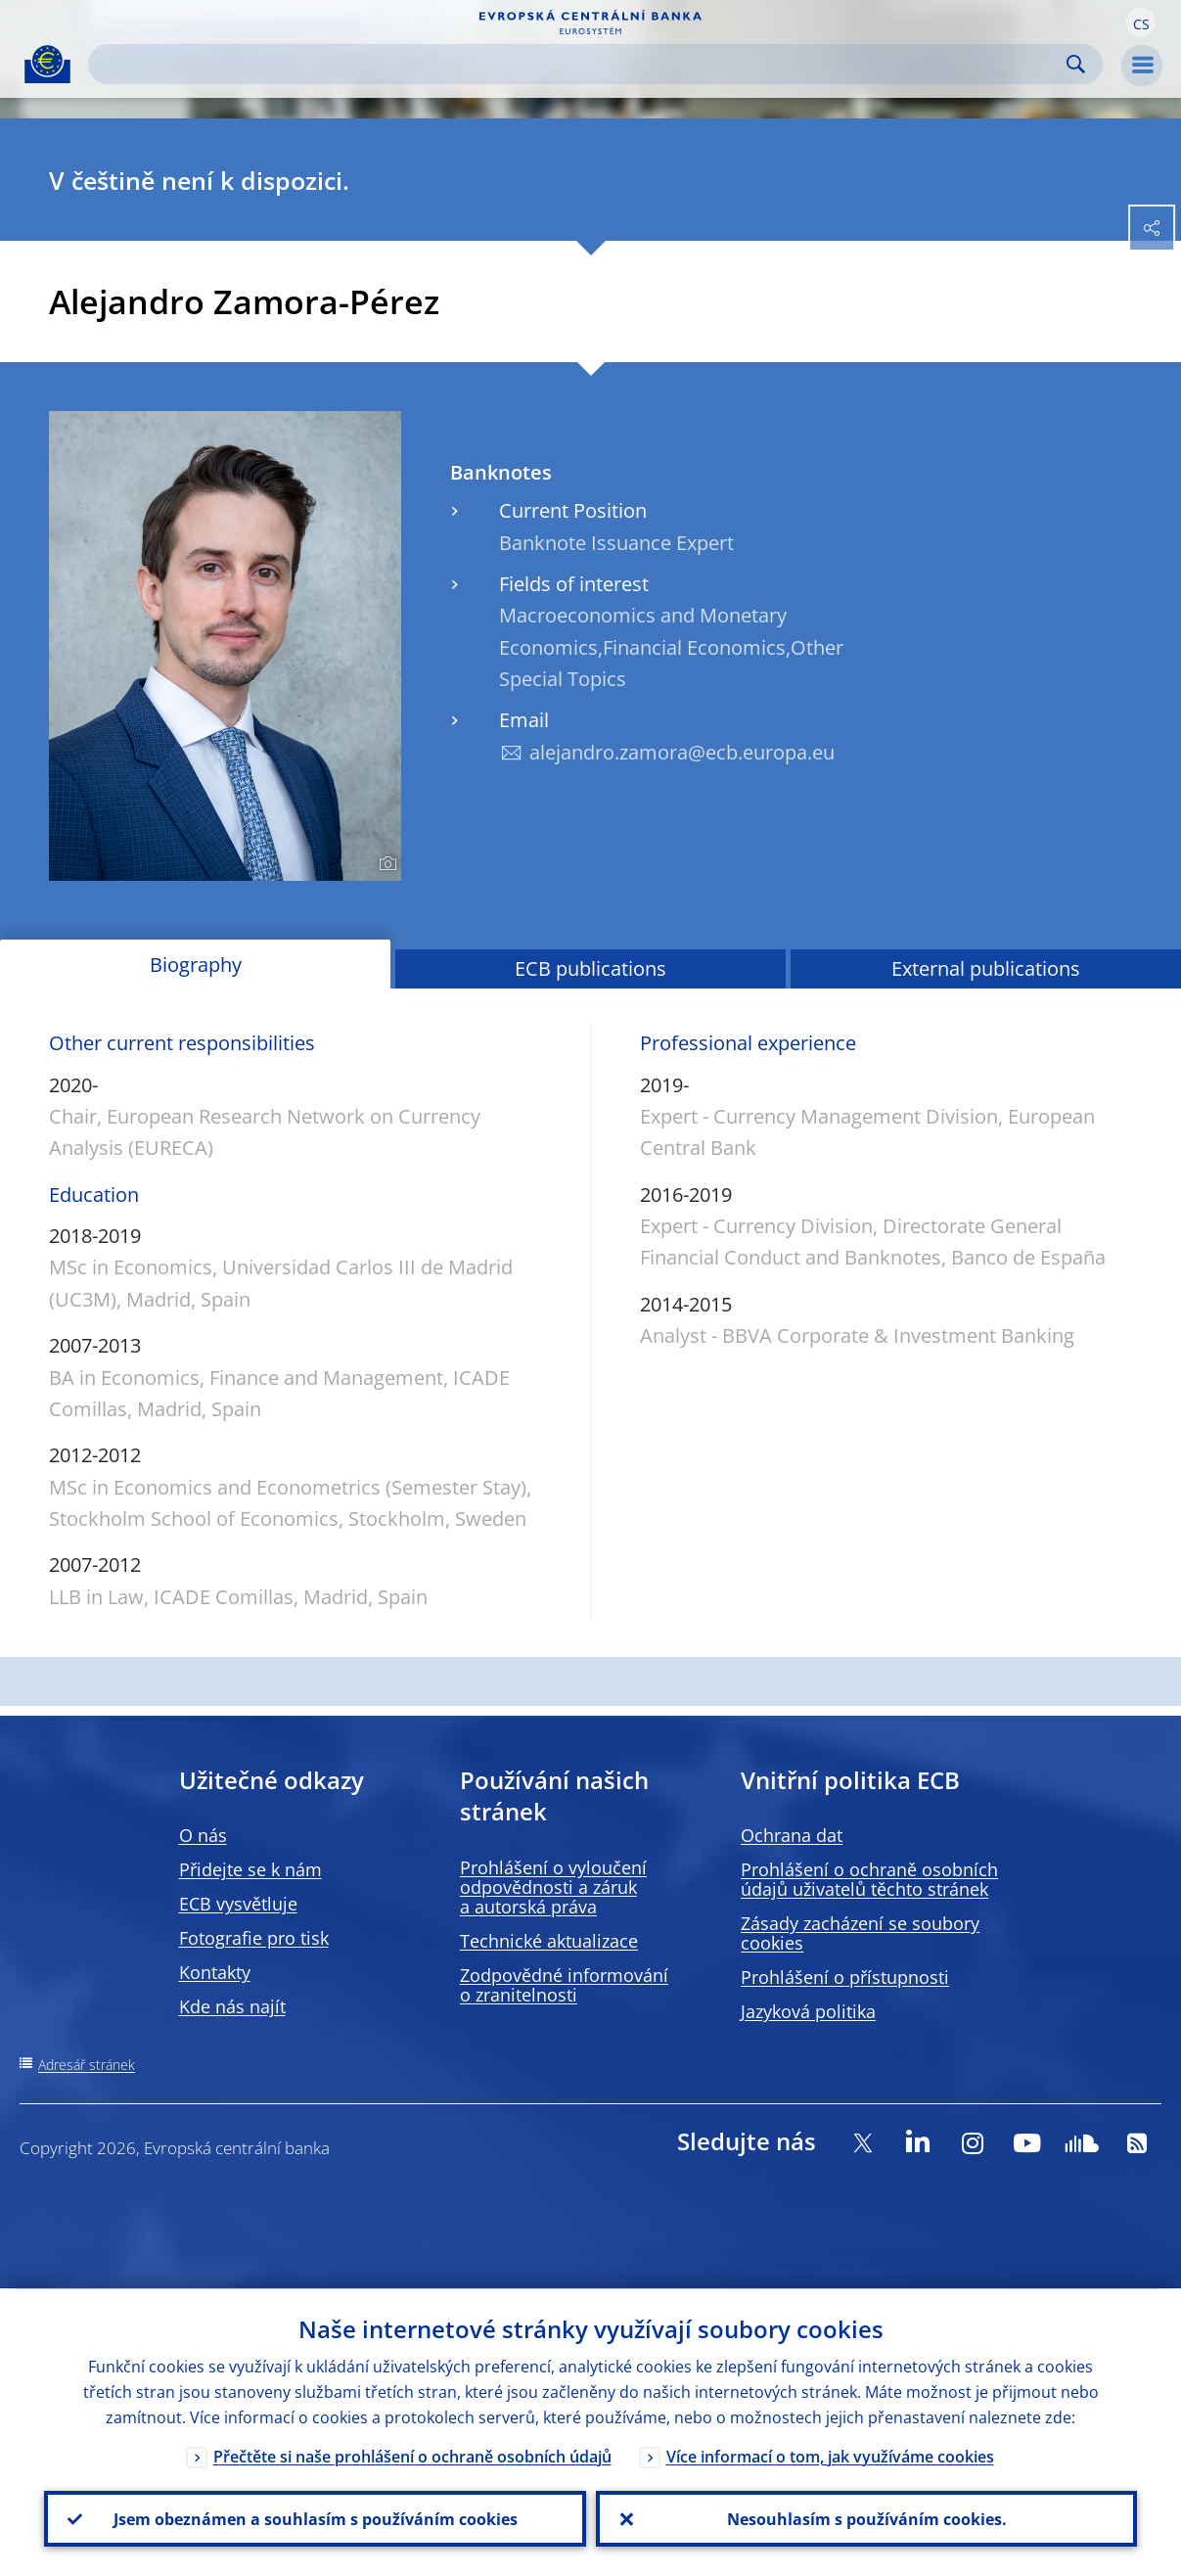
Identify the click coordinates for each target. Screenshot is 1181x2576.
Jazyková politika (808, 2011)
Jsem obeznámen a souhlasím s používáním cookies (315, 2518)
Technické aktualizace (549, 1941)
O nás (203, 1835)
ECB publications (590, 968)
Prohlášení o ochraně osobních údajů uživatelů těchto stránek (869, 1879)
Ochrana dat (791, 1835)
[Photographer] (385, 864)
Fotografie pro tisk (254, 1938)
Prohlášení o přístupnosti (845, 1977)
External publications (985, 968)
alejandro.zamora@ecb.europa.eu (682, 752)
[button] (1141, 22)
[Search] (580, 64)
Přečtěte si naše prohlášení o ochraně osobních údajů (412, 2455)
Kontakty (214, 1972)
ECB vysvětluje (238, 1903)
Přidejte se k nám (250, 1869)
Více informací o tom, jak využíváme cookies (830, 2455)
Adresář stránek (86, 2064)
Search (1076, 64)
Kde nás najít (232, 2006)
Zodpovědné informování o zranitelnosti (564, 1984)
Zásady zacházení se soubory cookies (860, 1933)
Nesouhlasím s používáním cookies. (866, 2518)
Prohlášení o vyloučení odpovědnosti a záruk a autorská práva (553, 1887)
